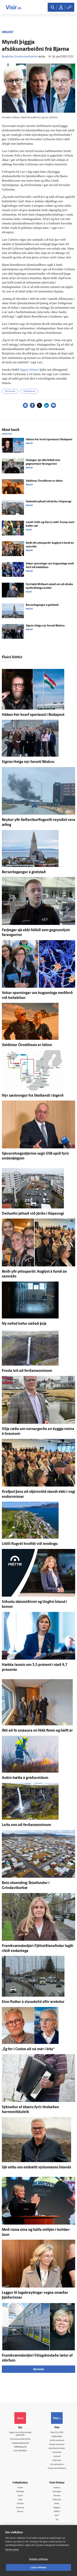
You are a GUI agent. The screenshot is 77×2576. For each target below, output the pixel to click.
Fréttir (20, 2488)
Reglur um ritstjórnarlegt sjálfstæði (20, 2434)
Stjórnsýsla (10, 391)
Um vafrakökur (57, 2465)
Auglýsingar (57, 2436)
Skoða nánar (12, 2549)
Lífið (20, 2500)
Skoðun (20, 2504)
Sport (20, 2496)
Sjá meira (38, 2369)
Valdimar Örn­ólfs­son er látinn (44, 481)
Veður (57, 2504)
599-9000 (22, 2451)
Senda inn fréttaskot (57, 2468)
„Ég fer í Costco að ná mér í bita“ (28, 2049)
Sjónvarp (20, 2508)
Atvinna (56, 2496)
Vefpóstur (56, 2460)
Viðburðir (56, 2500)
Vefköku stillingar (38, 2559)
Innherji (56, 2488)
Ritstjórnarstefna (56, 2445)
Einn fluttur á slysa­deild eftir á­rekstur (33, 2002)
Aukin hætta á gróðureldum (25, 1778)
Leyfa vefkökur (38, 2567)
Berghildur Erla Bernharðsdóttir (20, 56)
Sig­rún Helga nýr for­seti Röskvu (45, 625)
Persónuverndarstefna (20, 2439)
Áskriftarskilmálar (57, 2448)
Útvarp (20, 2512)
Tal (57, 2520)
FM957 (57, 2512)
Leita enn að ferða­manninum (26, 1825)
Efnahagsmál (29, 391)
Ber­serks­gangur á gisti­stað (42, 605)
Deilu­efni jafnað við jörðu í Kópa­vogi (48, 501)
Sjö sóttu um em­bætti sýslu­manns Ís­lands (36, 2167)
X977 (57, 2516)
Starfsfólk (56, 2453)
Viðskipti (20, 2492)
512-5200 (59, 2433)
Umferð (56, 2457)
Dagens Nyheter (29, 369)
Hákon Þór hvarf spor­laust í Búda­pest (49, 439)
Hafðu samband (57, 2441)
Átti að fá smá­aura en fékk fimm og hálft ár (37, 1731)
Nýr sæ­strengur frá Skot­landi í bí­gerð (33, 1096)
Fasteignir (56, 2492)
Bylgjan (57, 2508)
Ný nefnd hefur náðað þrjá (24, 1324)
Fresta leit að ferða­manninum (27, 1371)
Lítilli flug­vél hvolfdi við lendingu (30, 1544)
